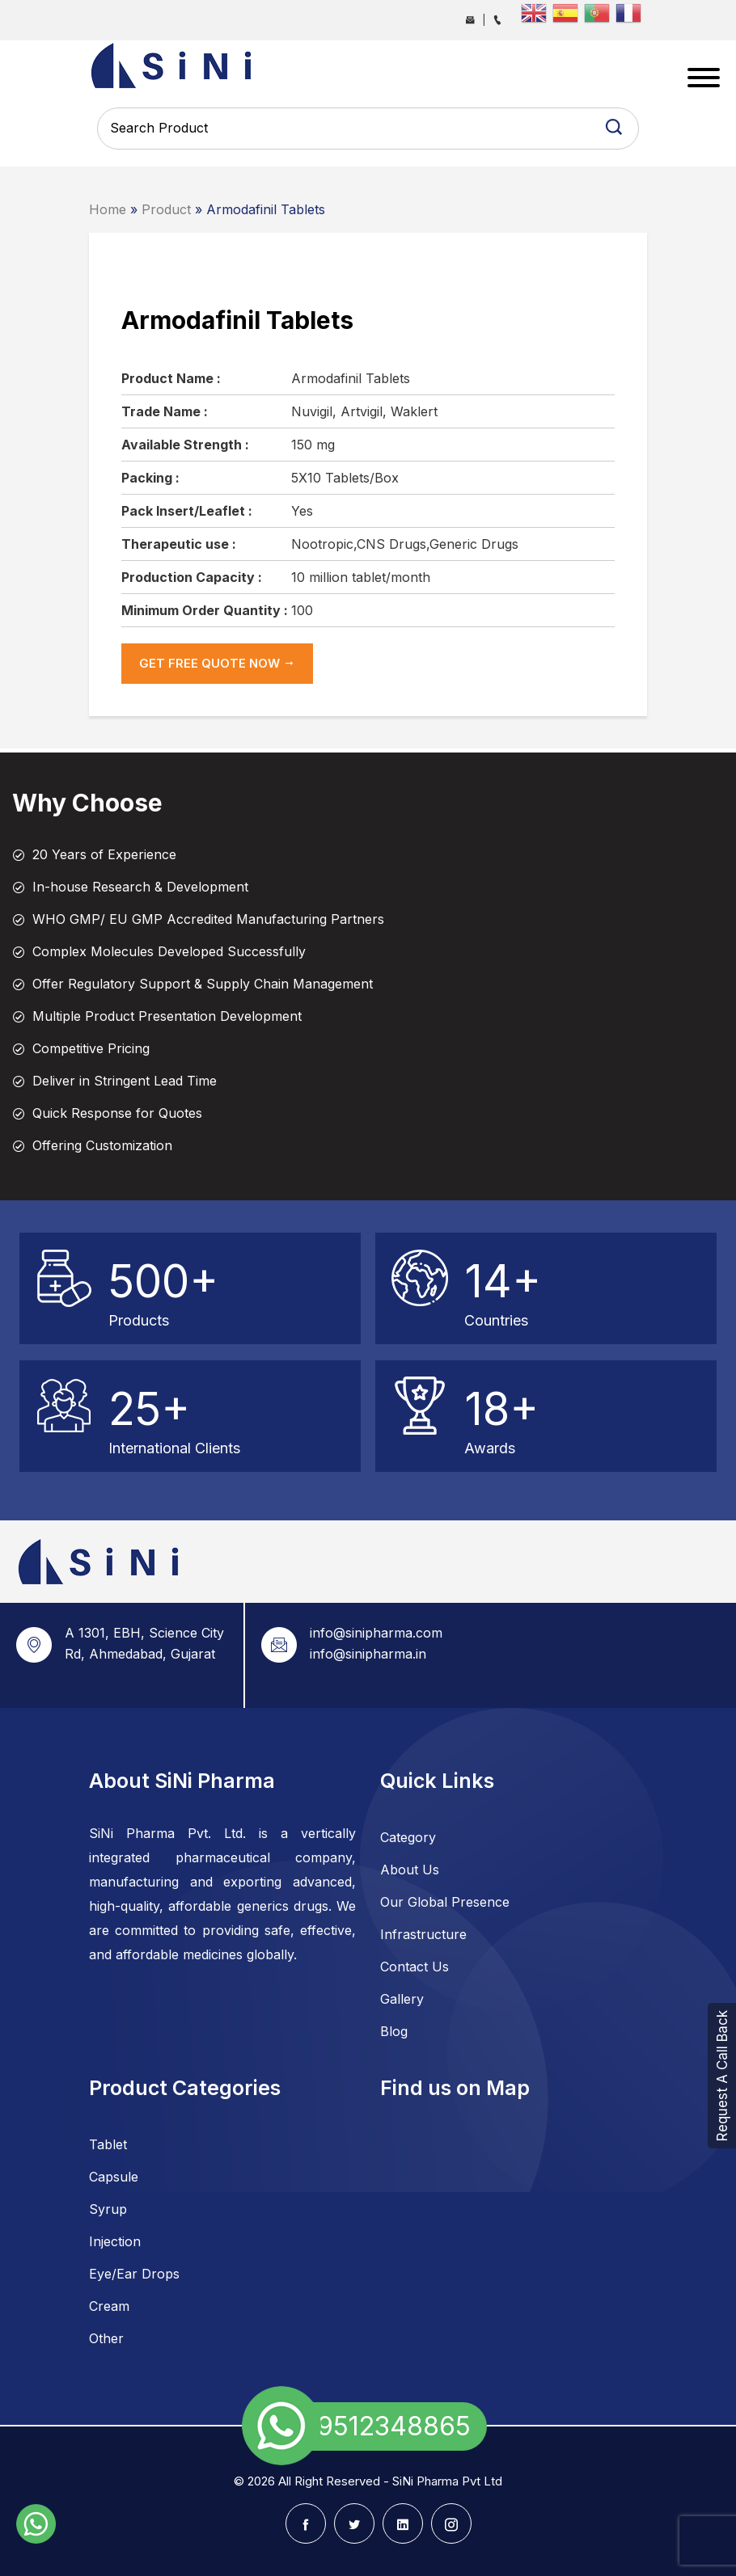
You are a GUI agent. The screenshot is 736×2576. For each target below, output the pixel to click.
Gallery (402, 1999)
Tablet (108, 2144)
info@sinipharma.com (376, 1633)
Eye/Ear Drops (134, 2274)
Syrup (108, 2209)
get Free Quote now (217, 663)
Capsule (113, 2177)
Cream (109, 2306)
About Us (409, 1869)
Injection (115, 2241)
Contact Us (414, 1966)
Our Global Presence (445, 1902)
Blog (394, 2031)
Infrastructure (423, 1934)
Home (107, 209)
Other (106, 2338)
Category (408, 1837)
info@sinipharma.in (368, 1654)
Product (166, 209)
